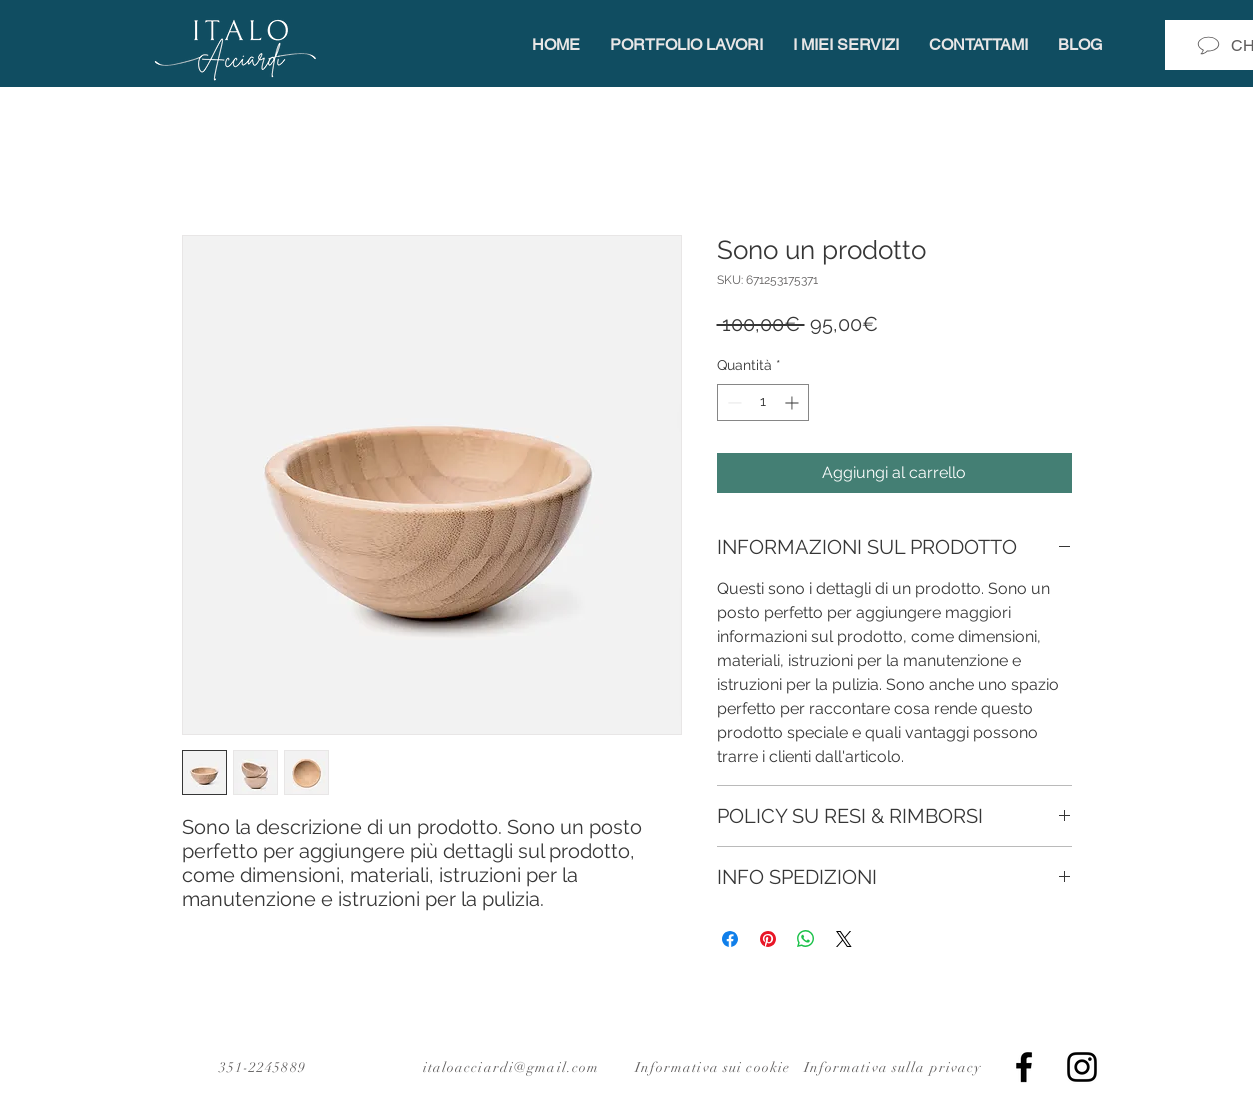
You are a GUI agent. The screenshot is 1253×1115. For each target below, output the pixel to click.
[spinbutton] (763, 402)
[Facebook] (1024, 1067)
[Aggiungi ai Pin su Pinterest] (768, 939)
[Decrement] (732, 402)
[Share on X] (844, 939)
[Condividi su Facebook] (730, 939)
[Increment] (793, 402)
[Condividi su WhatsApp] (806, 939)
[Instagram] (1082, 1067)
